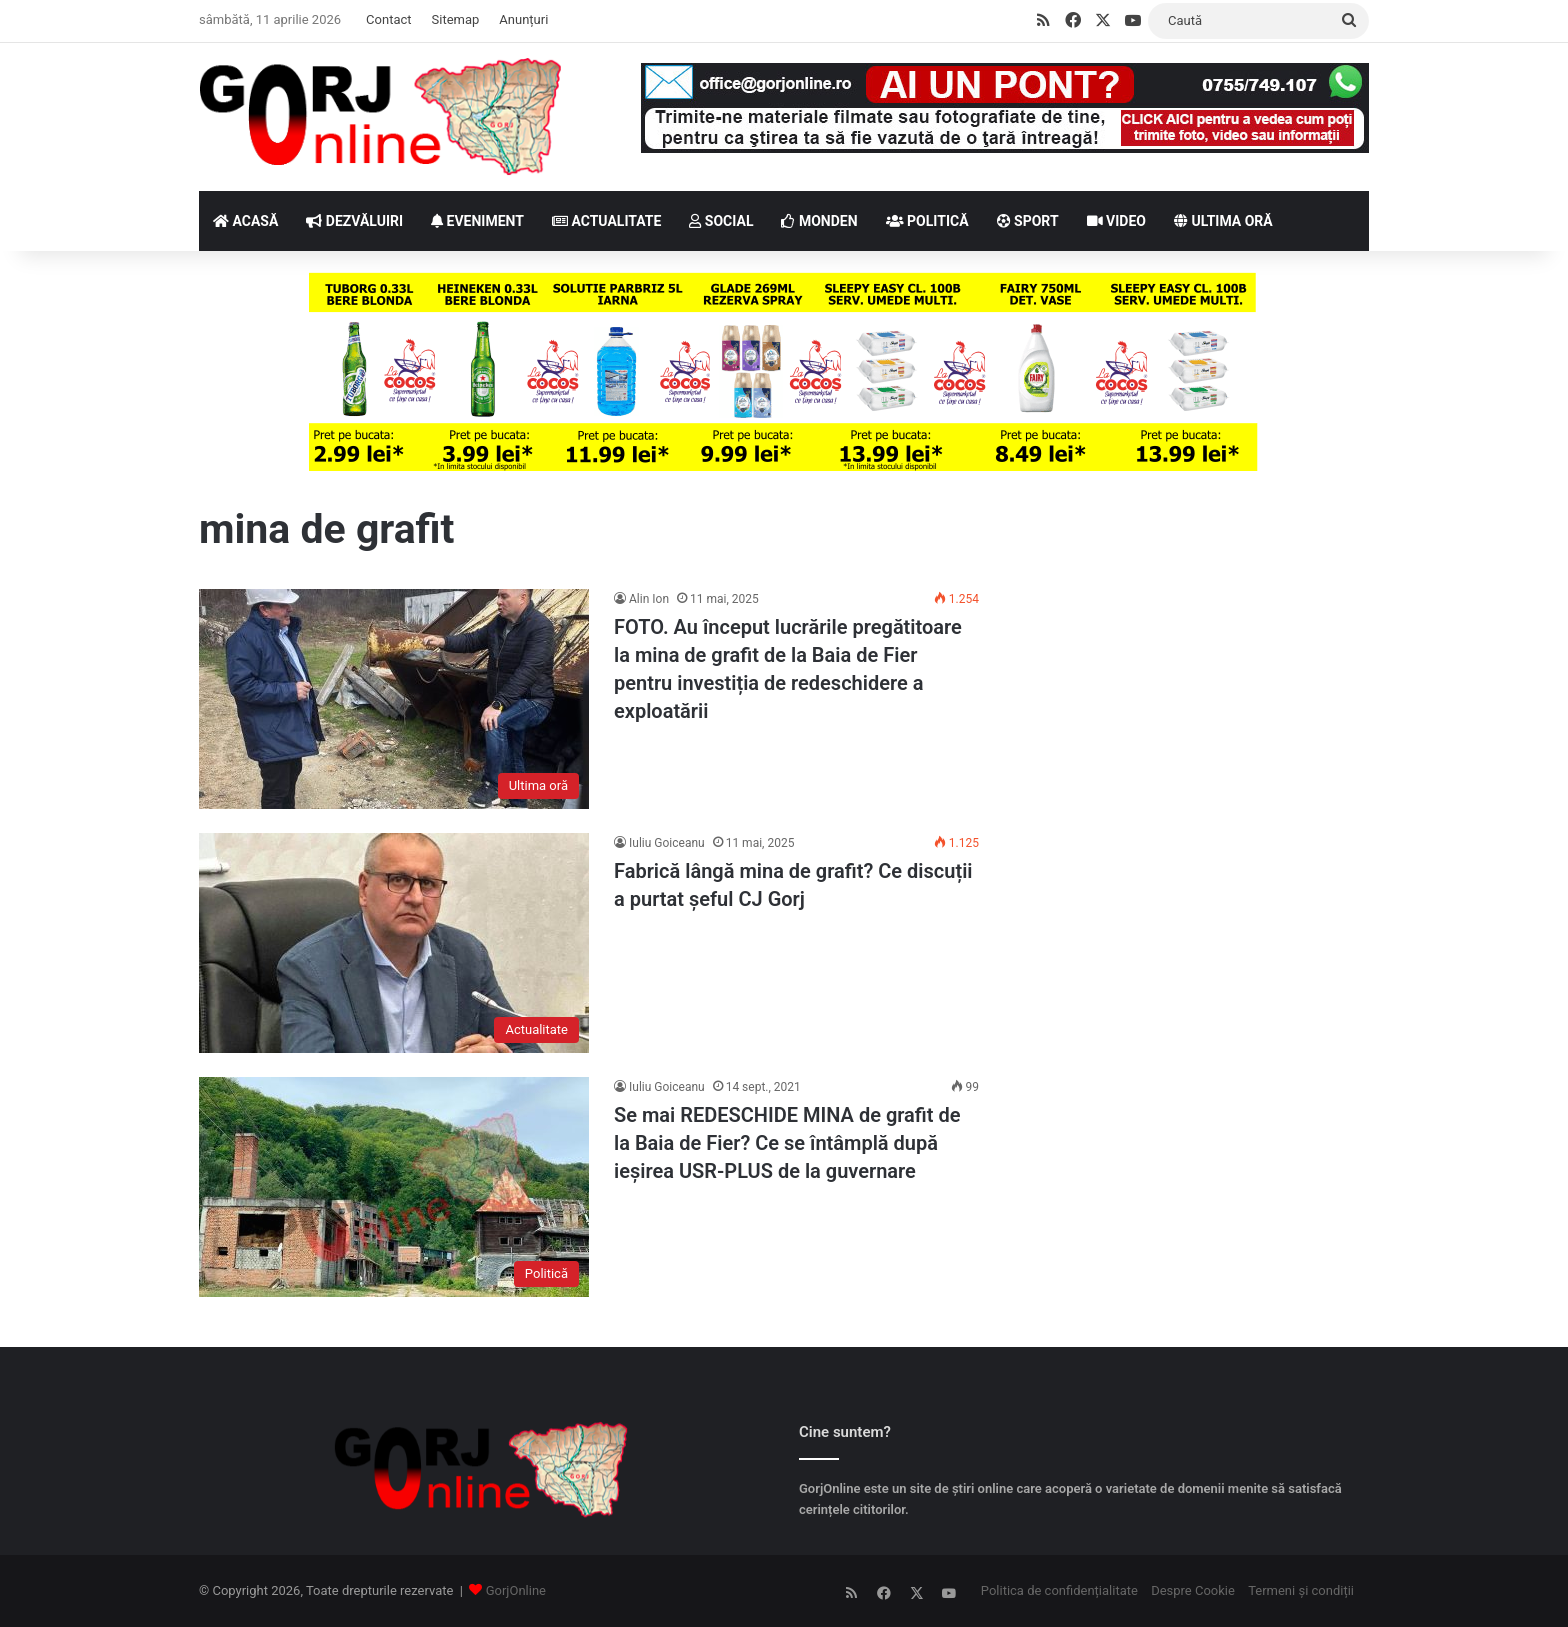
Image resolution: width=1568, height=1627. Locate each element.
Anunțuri (523, 19)
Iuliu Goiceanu (667, 843)
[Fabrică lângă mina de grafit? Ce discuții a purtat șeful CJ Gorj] (394, 943)
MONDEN (819, 221)
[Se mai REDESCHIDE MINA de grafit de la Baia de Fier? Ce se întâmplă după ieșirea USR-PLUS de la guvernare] (394, 1187)
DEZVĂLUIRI (354, 221)
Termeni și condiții (1301, 1590)
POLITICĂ (927, 221)
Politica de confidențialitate (1059, 1590)
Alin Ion (649, 599)
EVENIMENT (477, 221)
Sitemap (456, 19)
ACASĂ (245, 221)
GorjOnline (516, 1590)
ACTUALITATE (606, 221)
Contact (388, 19)
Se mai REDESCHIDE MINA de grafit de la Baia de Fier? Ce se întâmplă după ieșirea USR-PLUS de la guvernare (787, 1143)
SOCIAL (721, 221)
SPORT (1028, 221)
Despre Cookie (1193, 1590)
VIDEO (1116, 221)
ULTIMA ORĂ (1223, 221)
